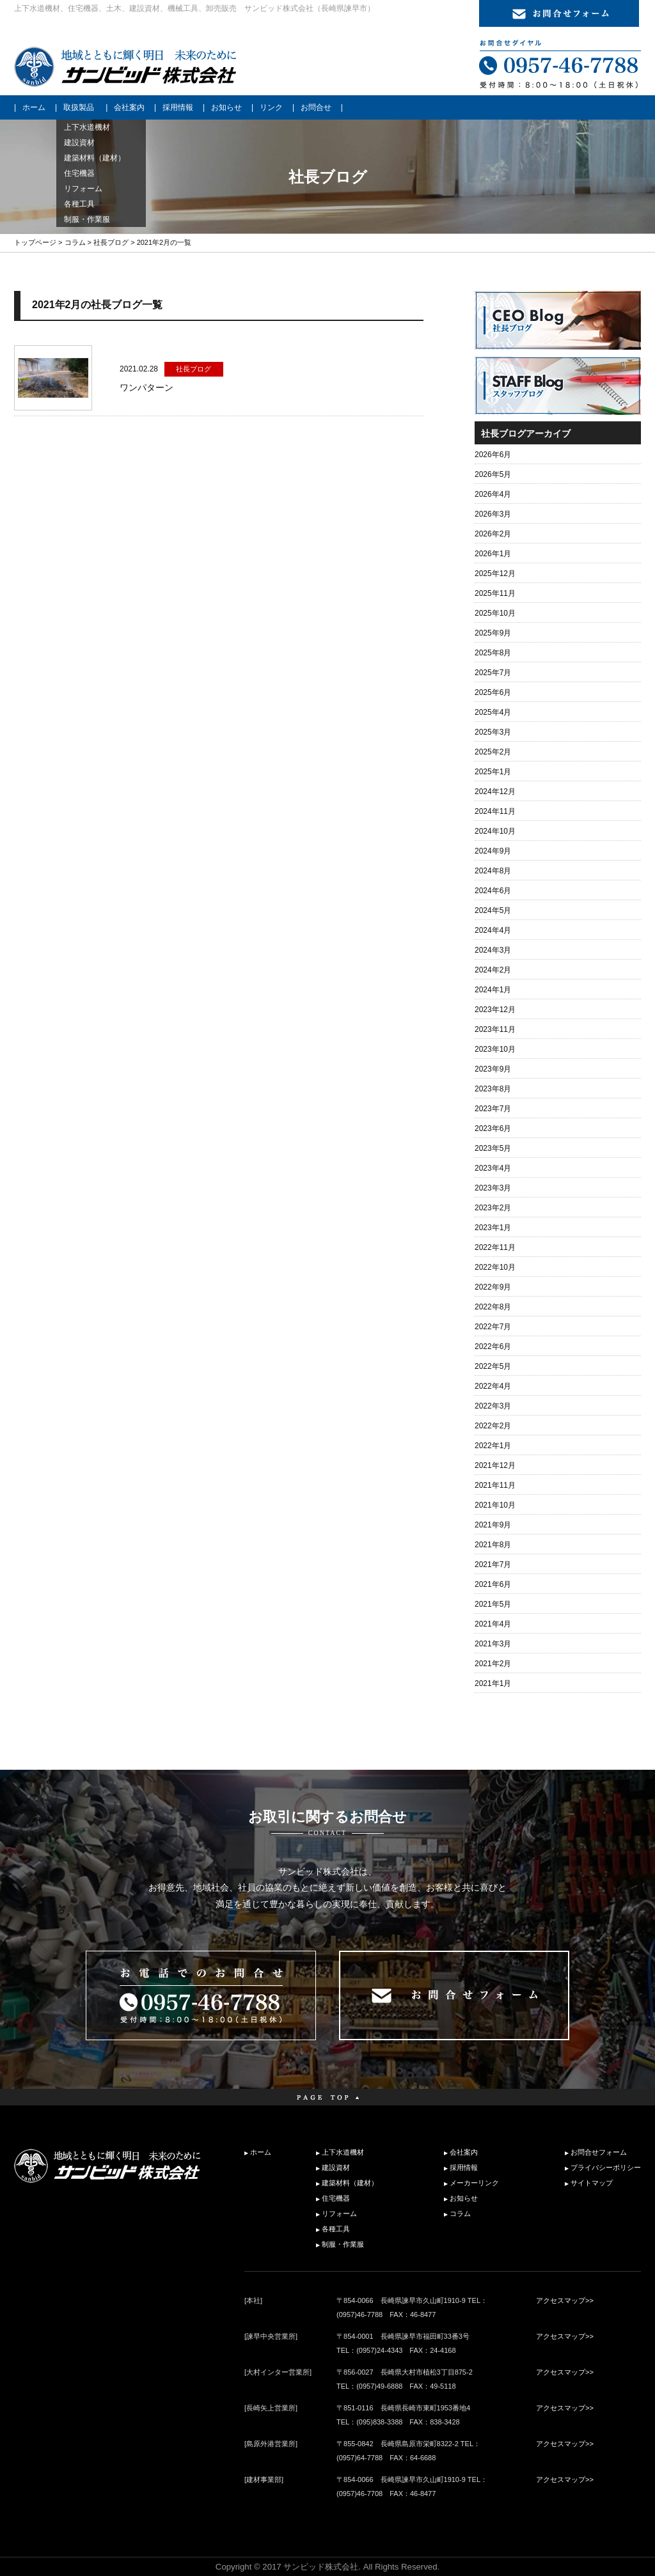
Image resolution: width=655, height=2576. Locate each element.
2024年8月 (493, 870)
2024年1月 (493, 989)
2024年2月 (493, 969)
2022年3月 (493, 1405)
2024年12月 (495, 791)
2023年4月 (493, 1168)
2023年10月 (495, 1049)
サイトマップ (592, 2183)
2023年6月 (493, 1128)
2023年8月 (493, 1088)
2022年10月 (495, 1267)
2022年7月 (493, 1326)
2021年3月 (493, 1643)
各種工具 (336, 2229)
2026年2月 (493, 533)
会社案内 (129, 107)
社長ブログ (111, 242)
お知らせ (226, 107)
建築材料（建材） (350, 2183)
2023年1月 (493, 1227)
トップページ (35, 242)
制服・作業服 (343, 2244)
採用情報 (177, 107)
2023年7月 (493, 1108)
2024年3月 (493, 950)
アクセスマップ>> (565, 2300)
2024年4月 (493, 930)
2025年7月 (493, 672)
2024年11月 (495, 811)
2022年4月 (493, 1386)
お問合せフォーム (599, 2152)
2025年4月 (493, 712)
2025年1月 (493, 771)
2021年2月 (493, 1663)
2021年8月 (493, 1544)
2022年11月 (495, 1247)
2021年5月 (493, 1604)
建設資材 (336, 2167)
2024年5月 (493, 910)
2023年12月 (495, 1009)
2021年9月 (493, 1524)
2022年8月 (493, 1306)
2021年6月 (493, 1584)
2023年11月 (495, 1029)
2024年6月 (493, 890)
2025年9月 (493, 632)
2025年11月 (495, 593)
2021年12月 (495, 1465)
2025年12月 (495, 573)
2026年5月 (493, 474)
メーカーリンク (474, 2183)
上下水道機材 (343, 2152)
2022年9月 (493, 1287)
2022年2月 (493, 1425)
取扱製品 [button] (78, 107)
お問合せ (316, 107)
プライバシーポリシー (606, 2167)
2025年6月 (493, 692)
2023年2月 (493, 1207)
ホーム (33, 107)
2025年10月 (495, 613)
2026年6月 (493, 454)
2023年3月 (493, 1187)
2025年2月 (493, 751)
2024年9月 (493, 851)
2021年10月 (495, 1505)
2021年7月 (493, 1564)
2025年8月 (493, 652)
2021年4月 (493, 1624)
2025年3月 (493, 732)
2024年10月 (495, 831)
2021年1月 (493, 1683)
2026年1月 (493, 553)
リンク (271, 107)
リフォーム (339, 2213)
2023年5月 (493, 1148)
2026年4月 (493, 494)
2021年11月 (495, 1485)
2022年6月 (493, 1346)
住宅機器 (336, 2198)
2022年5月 (493, 1366)
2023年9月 (493, 1069)
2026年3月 (493, 514)
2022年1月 (493, 1445)
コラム (75, 242)
